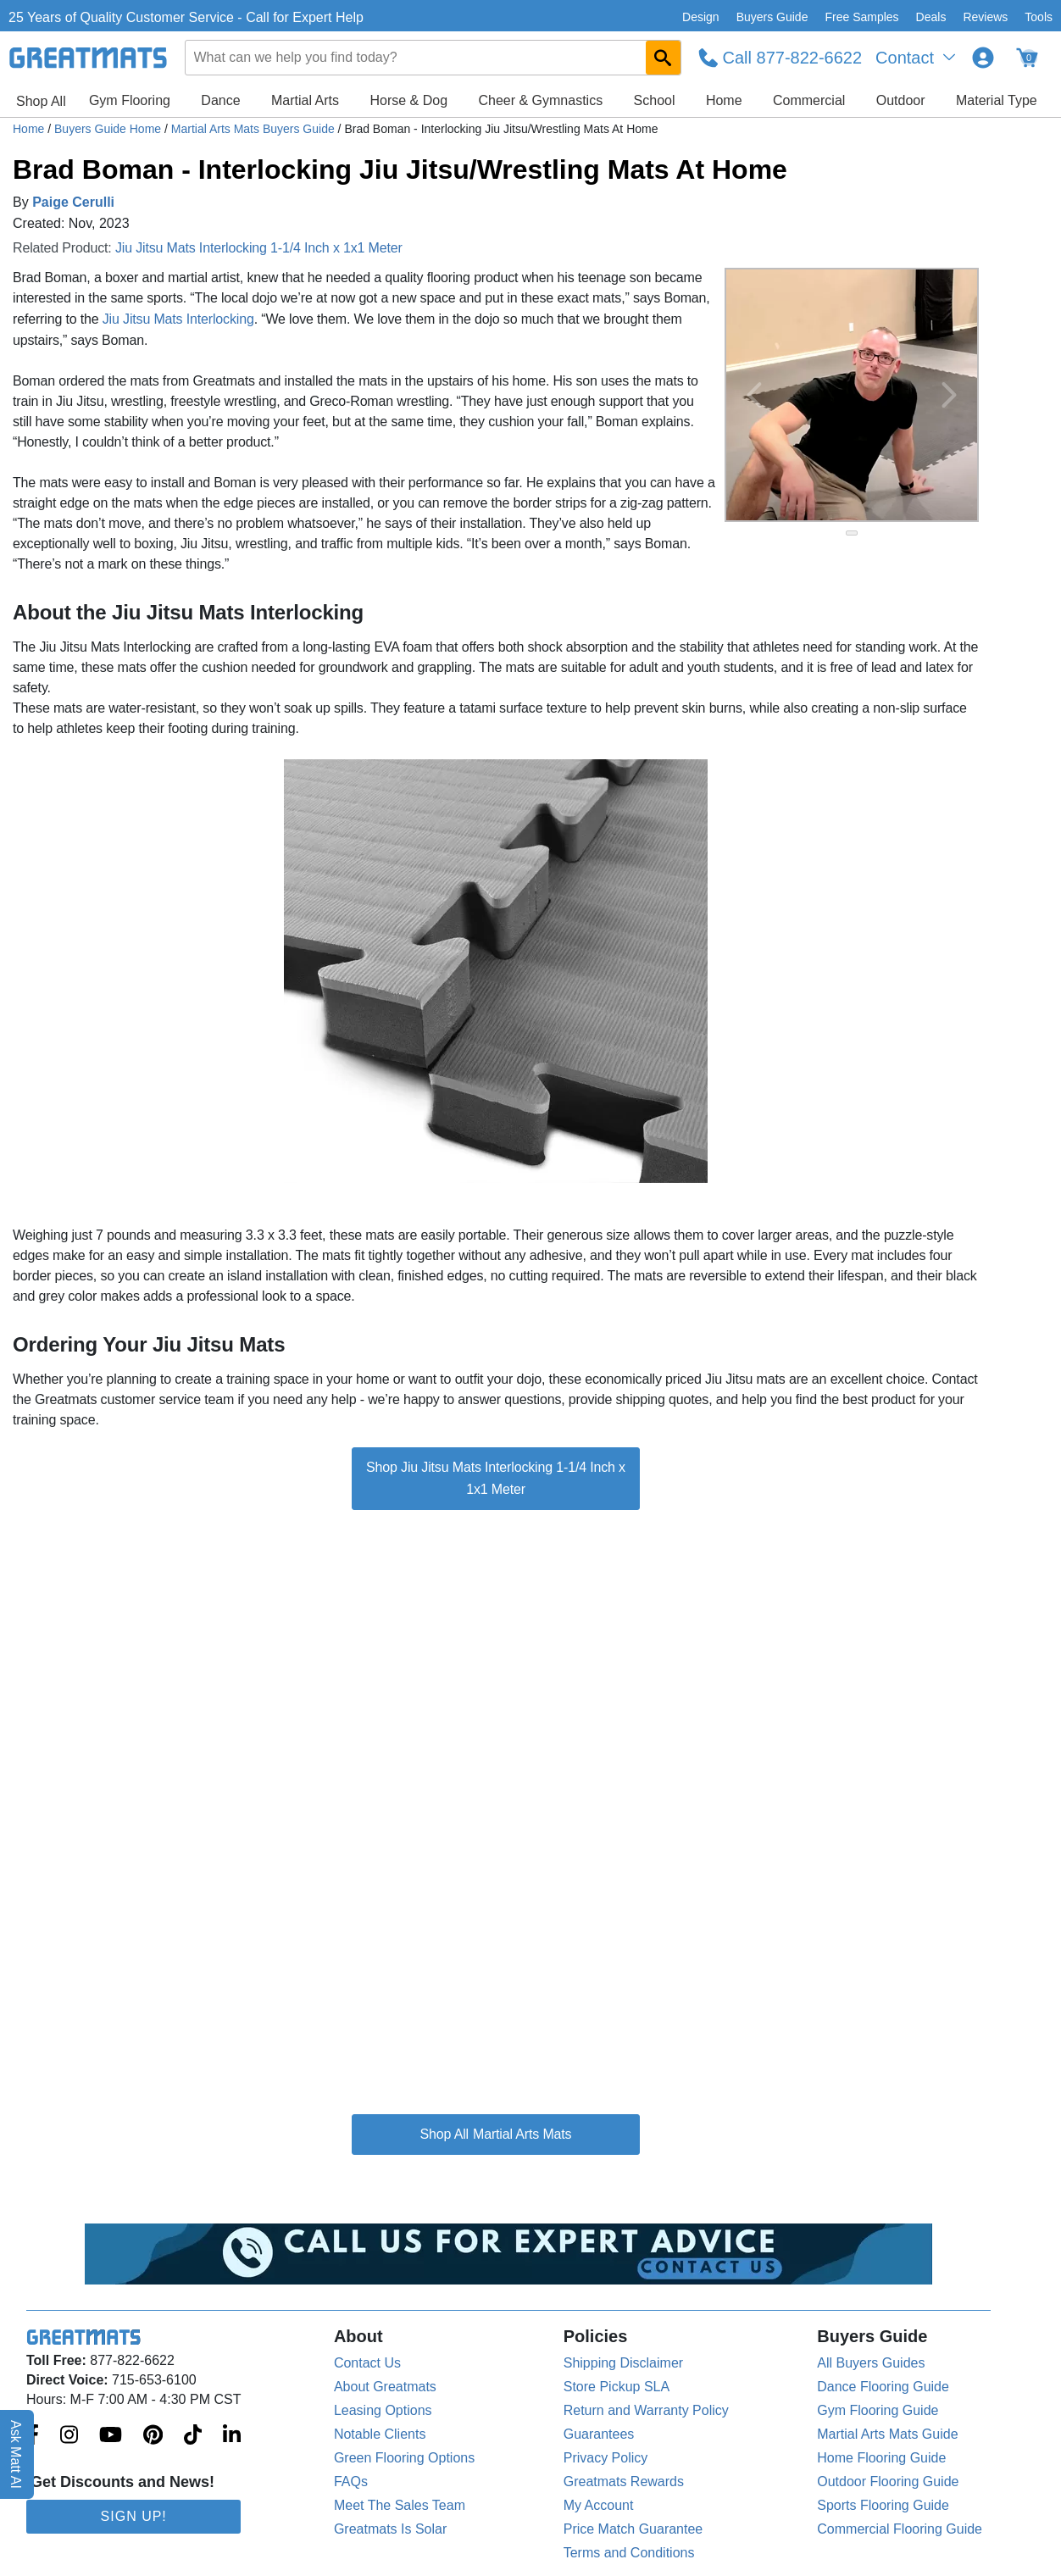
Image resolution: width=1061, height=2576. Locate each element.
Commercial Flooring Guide (899, 2529)
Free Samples (861, 17)
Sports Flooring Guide (883, 2505)
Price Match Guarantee (633, 2529)
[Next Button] (949, 395)
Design (700, 17)
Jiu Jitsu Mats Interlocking (178, 319)
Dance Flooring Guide (883, 2386)
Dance (220, 100)
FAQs (351, 2481)
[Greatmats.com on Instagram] (69, 2436)
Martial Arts (305, 100)
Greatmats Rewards (624, 2481)
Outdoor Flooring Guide (887, 2481)
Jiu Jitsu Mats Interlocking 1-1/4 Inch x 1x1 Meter (259, 248)
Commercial (809, 100)
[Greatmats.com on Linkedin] (232, 2436)
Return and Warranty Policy (646, 2410)
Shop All (41, 101)
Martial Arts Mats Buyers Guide (254, 129)
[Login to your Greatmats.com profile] (983, 57)
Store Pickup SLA (616, 2386)
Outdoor (900, 100)
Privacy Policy (606, 2458)
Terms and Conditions (629, 2552)
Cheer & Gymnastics (540, 100)
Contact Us (367, 2363)
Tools (1039, 17)
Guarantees (599, 2434)
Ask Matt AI (16, 2454)
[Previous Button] (754, 395)
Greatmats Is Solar (390, 2529)
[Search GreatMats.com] (663, 58)
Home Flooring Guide (881, 2458)
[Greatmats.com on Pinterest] (153, 2436)
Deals (931, 17)
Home (724, 100)
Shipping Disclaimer (623, 2363)
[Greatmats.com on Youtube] (110, 2436)
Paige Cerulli (73, 202)
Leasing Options (383, 2410)
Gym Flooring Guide (877, 2410)
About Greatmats (385, 2386)
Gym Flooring (129, 100)
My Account (599, 2505)
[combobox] (433, 57)
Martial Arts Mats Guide (887, 2434)
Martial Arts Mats (522, 2134)
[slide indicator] (852, 533)
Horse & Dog (408, 100)
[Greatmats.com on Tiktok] (193, 2436)
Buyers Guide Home (109, 129)
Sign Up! (134, 2516)
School (654, 100)
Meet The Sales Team (399, 2505)
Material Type (996, 100)
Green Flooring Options (404, 2458)
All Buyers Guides (871, 2363)
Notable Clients (380, 2434)
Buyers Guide (772, 17)
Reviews (985, 17)
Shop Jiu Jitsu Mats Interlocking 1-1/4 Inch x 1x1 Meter (495, 1478)
